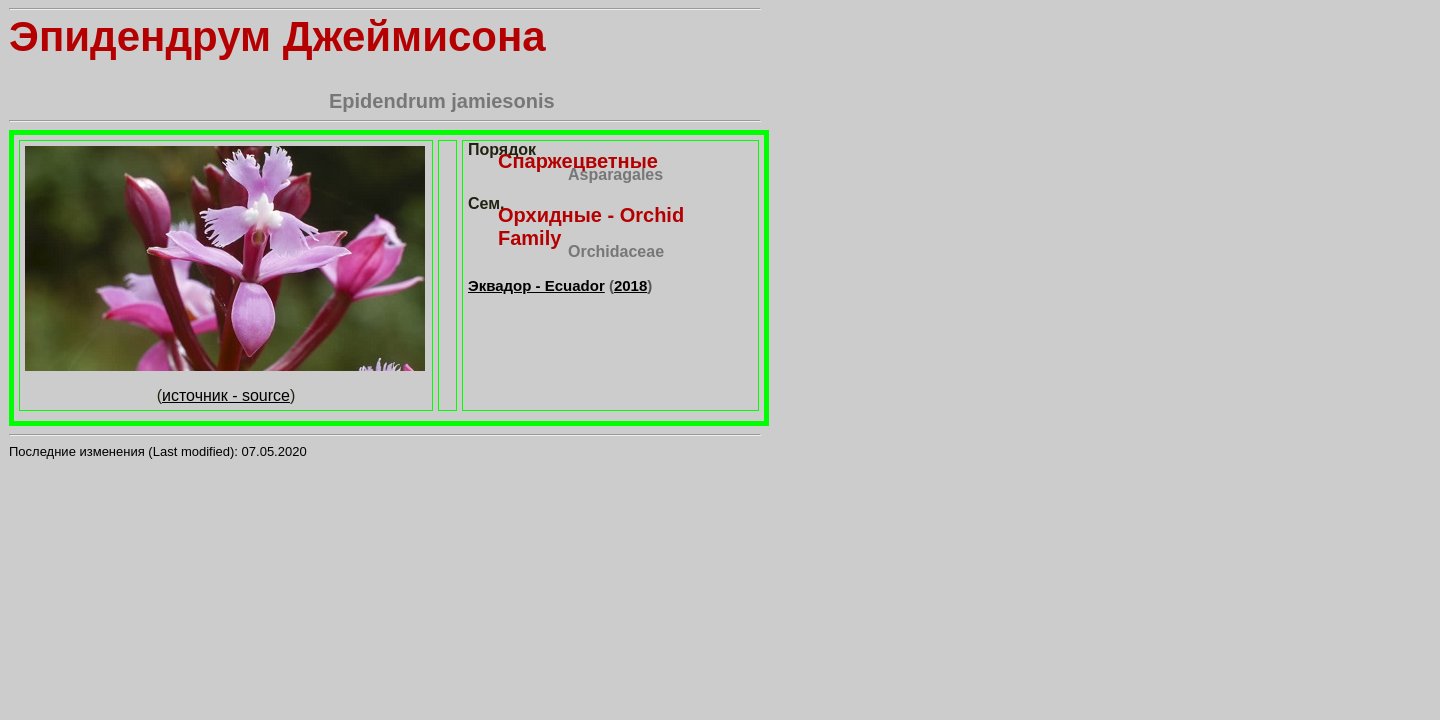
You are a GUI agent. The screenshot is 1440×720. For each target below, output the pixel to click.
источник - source (226, 395)
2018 (630, 285)
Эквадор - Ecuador (536, 285)
